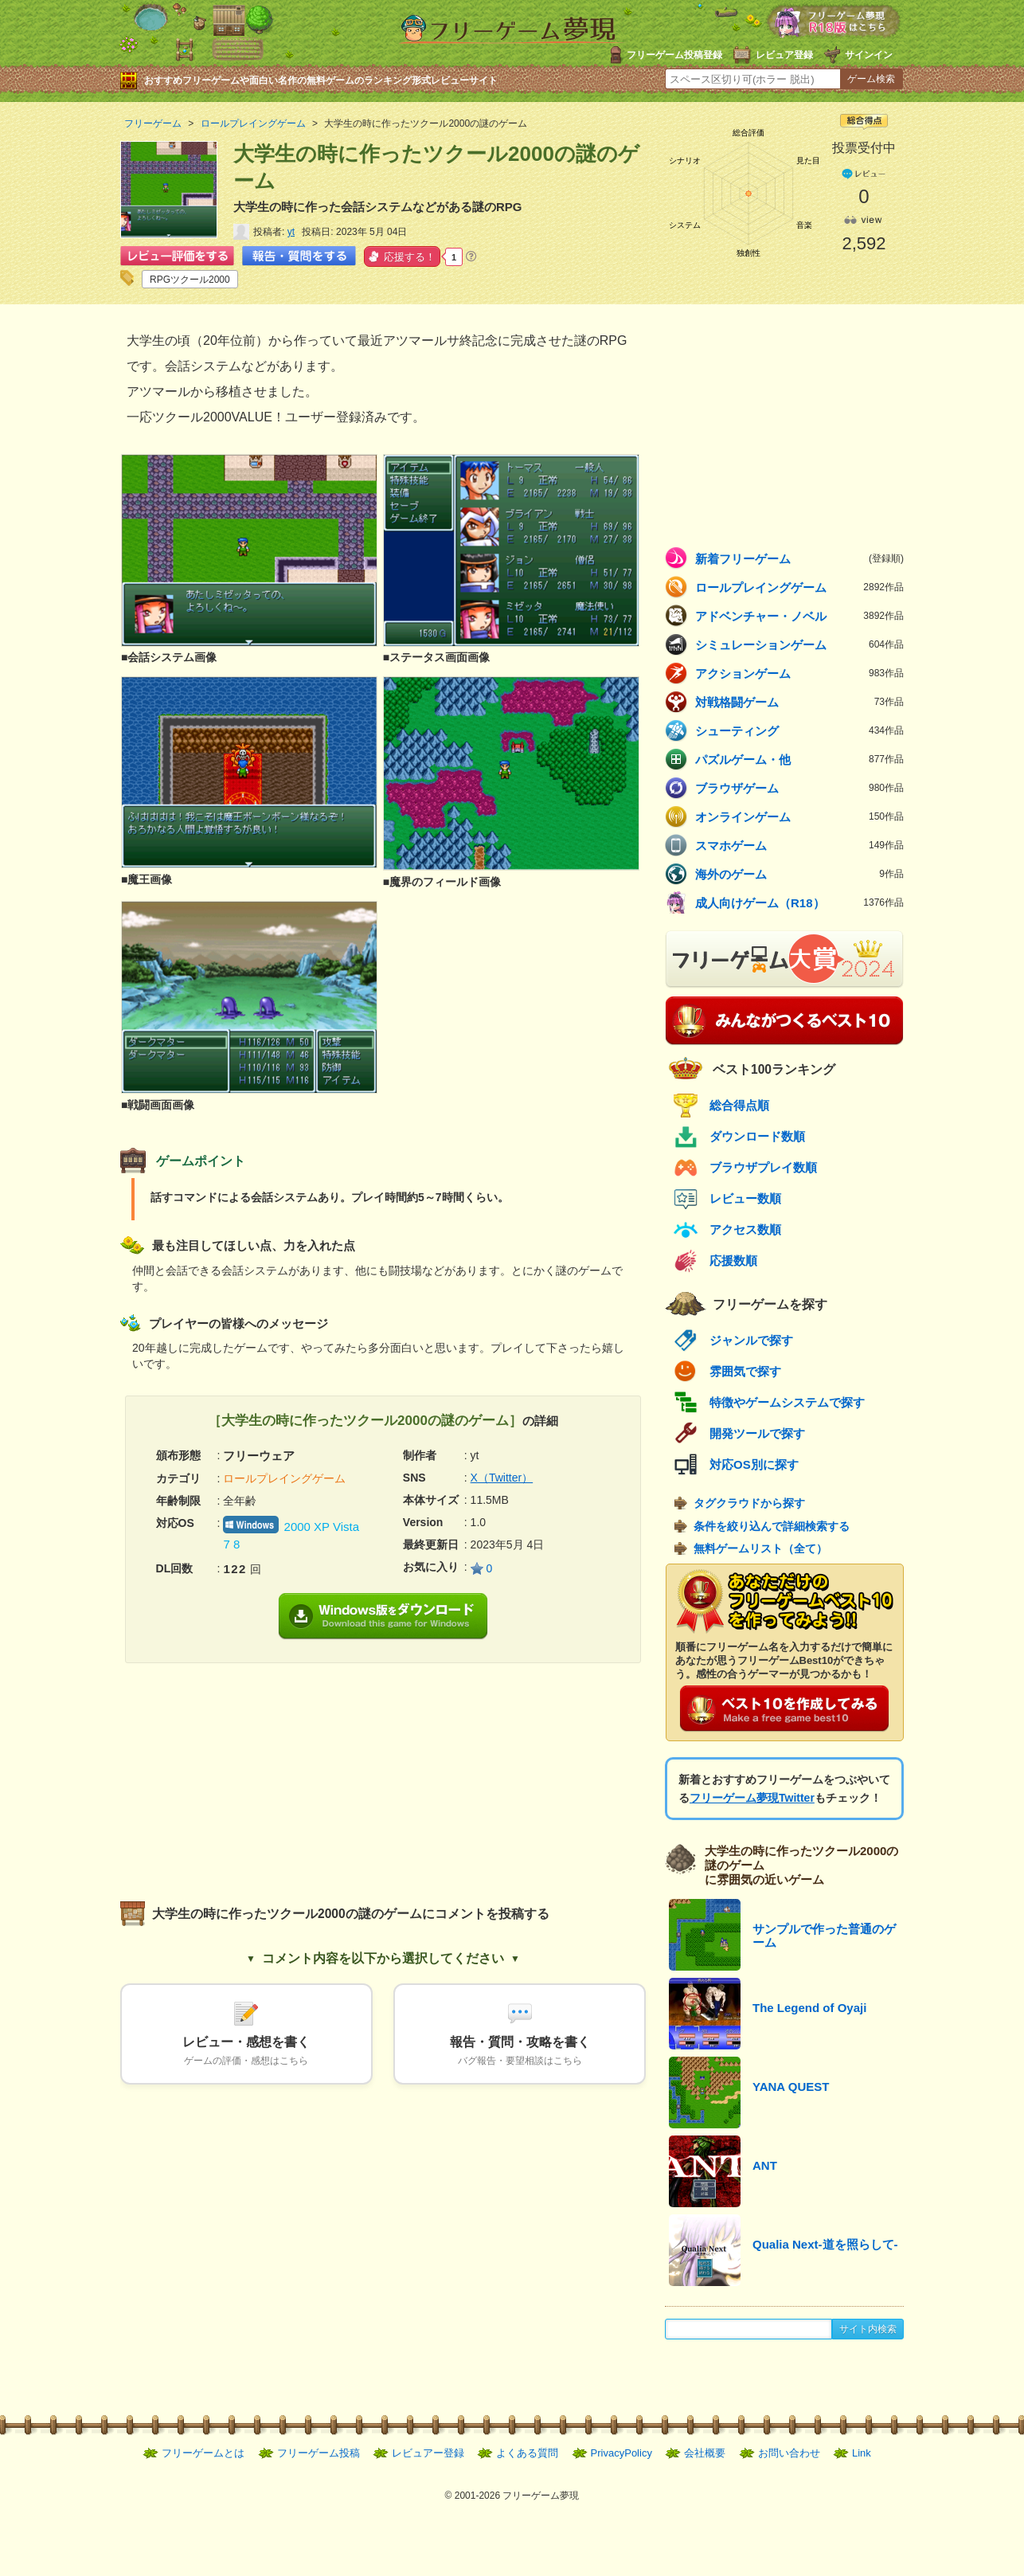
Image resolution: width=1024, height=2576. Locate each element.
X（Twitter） (502, 1477)
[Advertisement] (251, 1774)
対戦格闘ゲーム (799, 702)
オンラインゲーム (799, 816)
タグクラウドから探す (749, 1503)
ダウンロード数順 (757, 1136)
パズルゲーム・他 (799, 759)
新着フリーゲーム (799, 558)
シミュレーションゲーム (799, 644)
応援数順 (733, 1260)
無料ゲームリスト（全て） (760, 1548)
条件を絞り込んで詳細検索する (772, 1526)
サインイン (869, 55)
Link (861, 2453)
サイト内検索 (868, 2329)
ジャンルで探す (751, 1340)
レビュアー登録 (428, 2453)
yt (291, 231)
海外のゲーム (799, 874)
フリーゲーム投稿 (318, 2453)
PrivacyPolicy (621, 2453)
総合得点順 (739, 1105)
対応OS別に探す (754, 1464)
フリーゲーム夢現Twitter (752, 1797)
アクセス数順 (745, 1229)
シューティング (799, 730)
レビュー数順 (745, 1198)
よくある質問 (527, 2453)
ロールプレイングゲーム (799, 587)
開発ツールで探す (757, 1433)
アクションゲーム (799, 673)
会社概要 (704, 2453)
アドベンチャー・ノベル (799, 616)
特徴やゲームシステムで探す (787, 1402)
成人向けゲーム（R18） (799, 902)
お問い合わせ (789, 2453)
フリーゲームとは (203, 2453)
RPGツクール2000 (190, 279)
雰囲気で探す (745, 1371)
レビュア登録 (784, 55)
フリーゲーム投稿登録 (674, 55)
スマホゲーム (799, 845)
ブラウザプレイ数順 (763, 1167)
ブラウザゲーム (799, 788)
